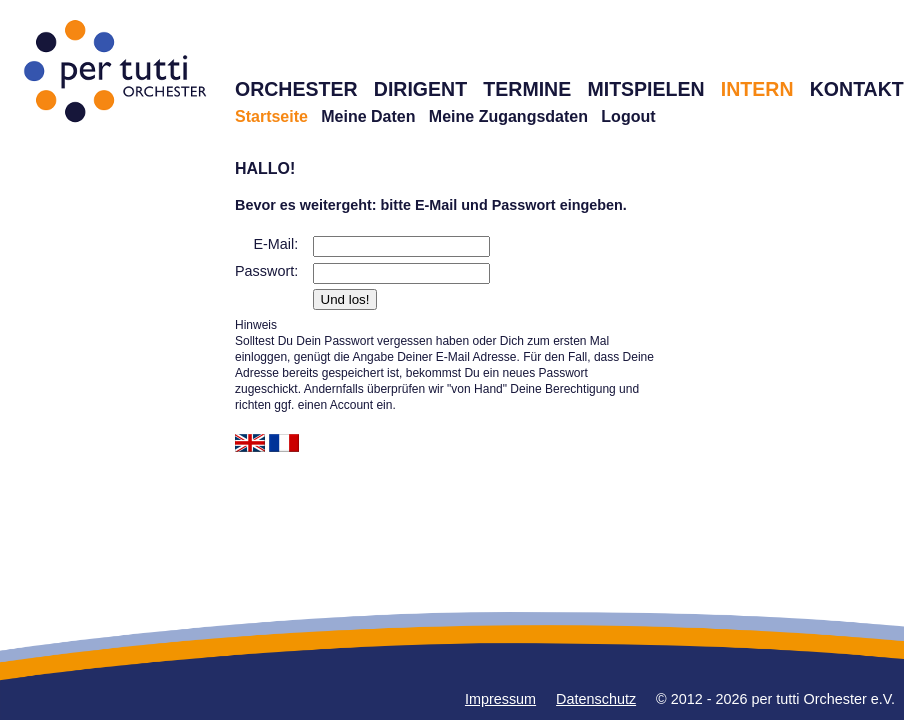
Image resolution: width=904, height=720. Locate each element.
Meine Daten (368, 116)
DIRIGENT (420, 89)
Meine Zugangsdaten (508, 116)
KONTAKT (857, 89)
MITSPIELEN (645, 89)
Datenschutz (596, 699)
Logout (628, 116)
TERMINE (527, 89)
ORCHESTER (296, 89)
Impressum (500, 699)
